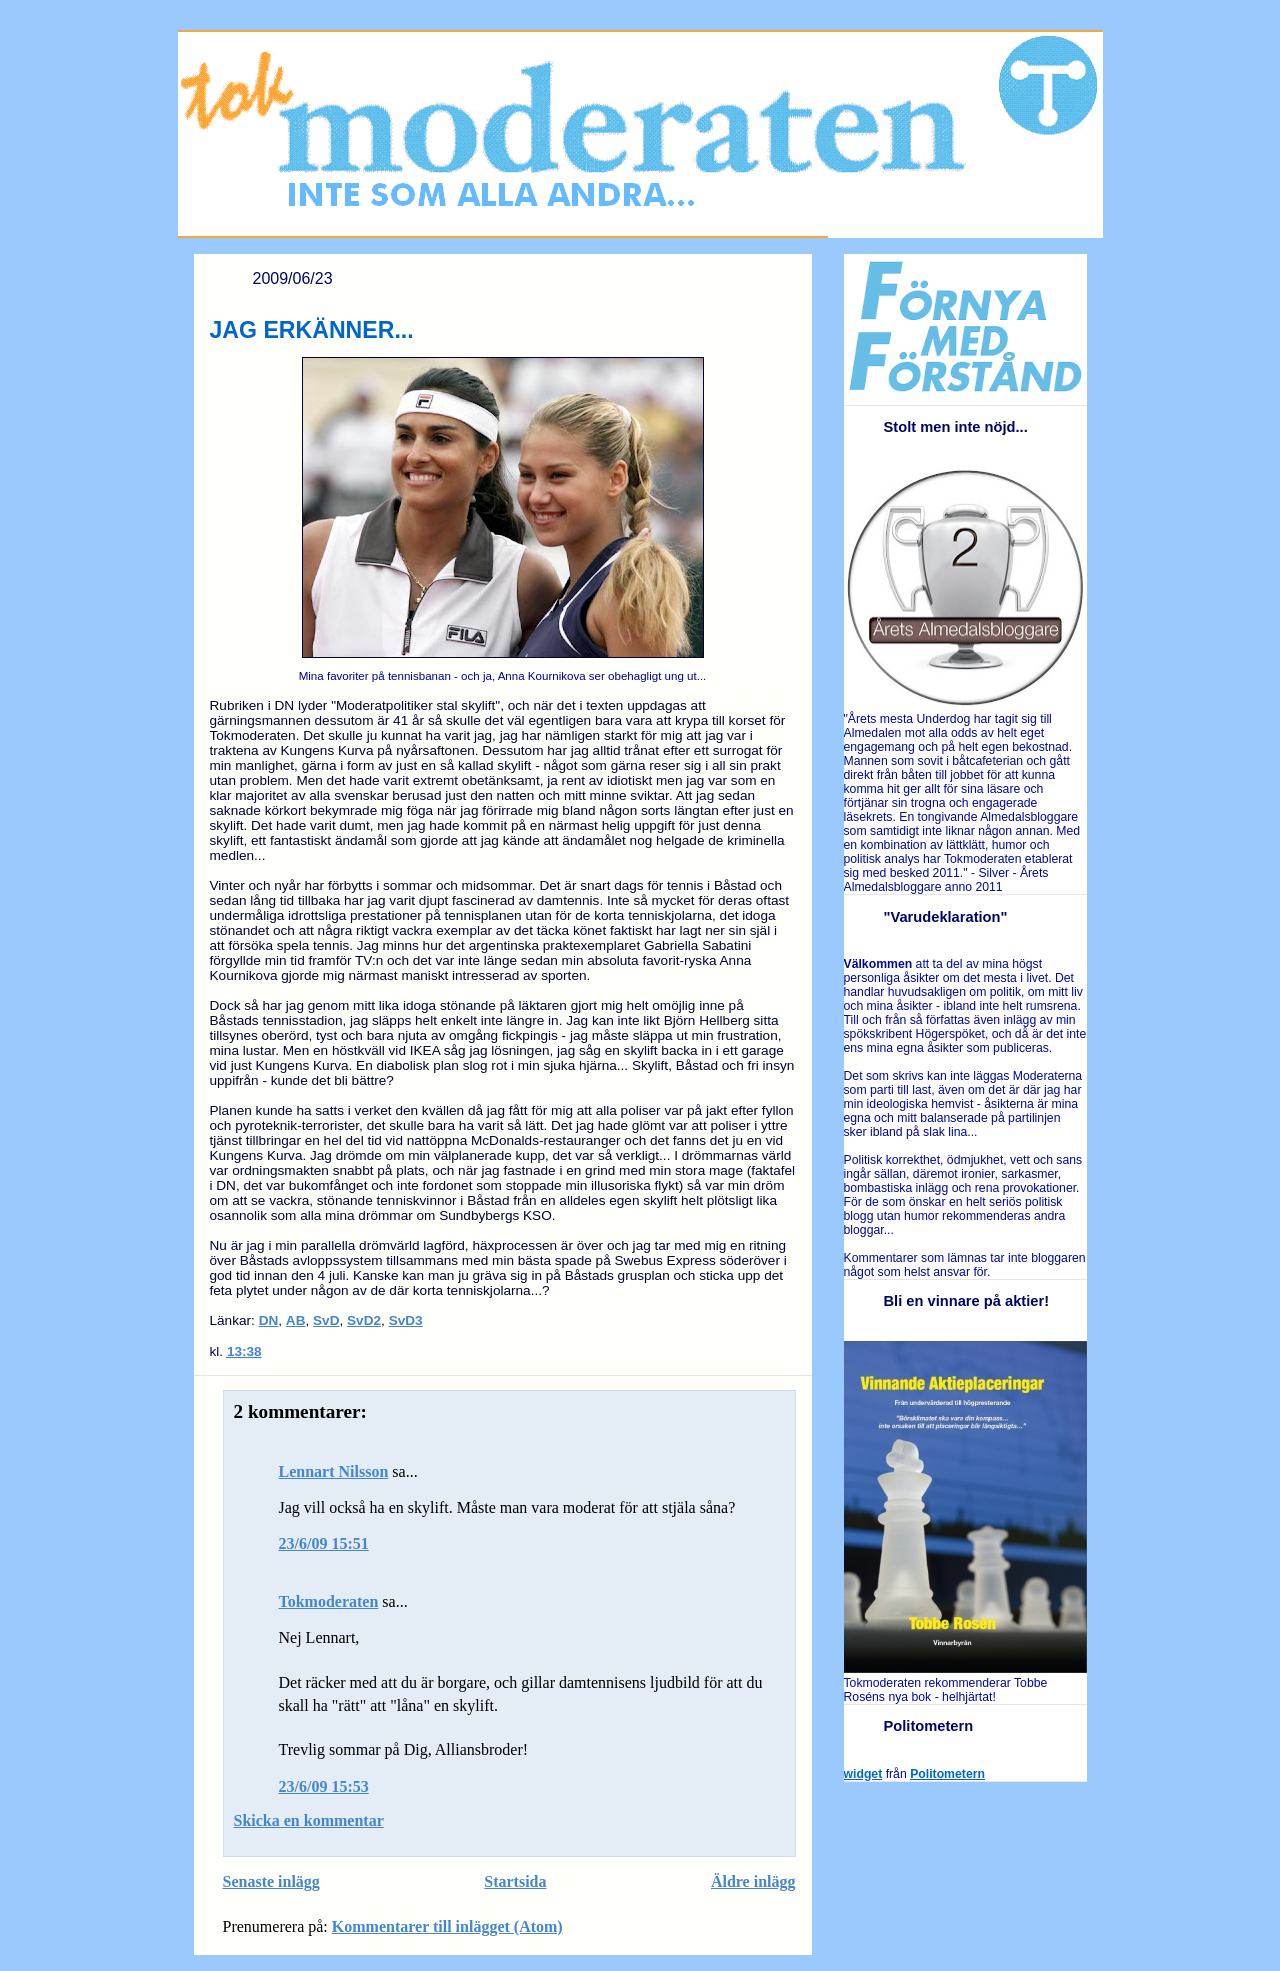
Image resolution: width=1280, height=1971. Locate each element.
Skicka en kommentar (309, 1820)
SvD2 (364, 1320)
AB (296, 1320)
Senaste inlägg (271, 1881)
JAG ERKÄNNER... (312, 330)
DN (269, 1320)
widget (863, 1774)
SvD (326, 1320)
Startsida (515, 1881)
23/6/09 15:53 (324, 1786)
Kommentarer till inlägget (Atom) (447, 1926)
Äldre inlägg (753, 1881)
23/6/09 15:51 (324, 1543)
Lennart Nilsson (334, 1471)
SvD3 (406, 1320)
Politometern (947, 1774)
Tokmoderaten (329, 1601)
